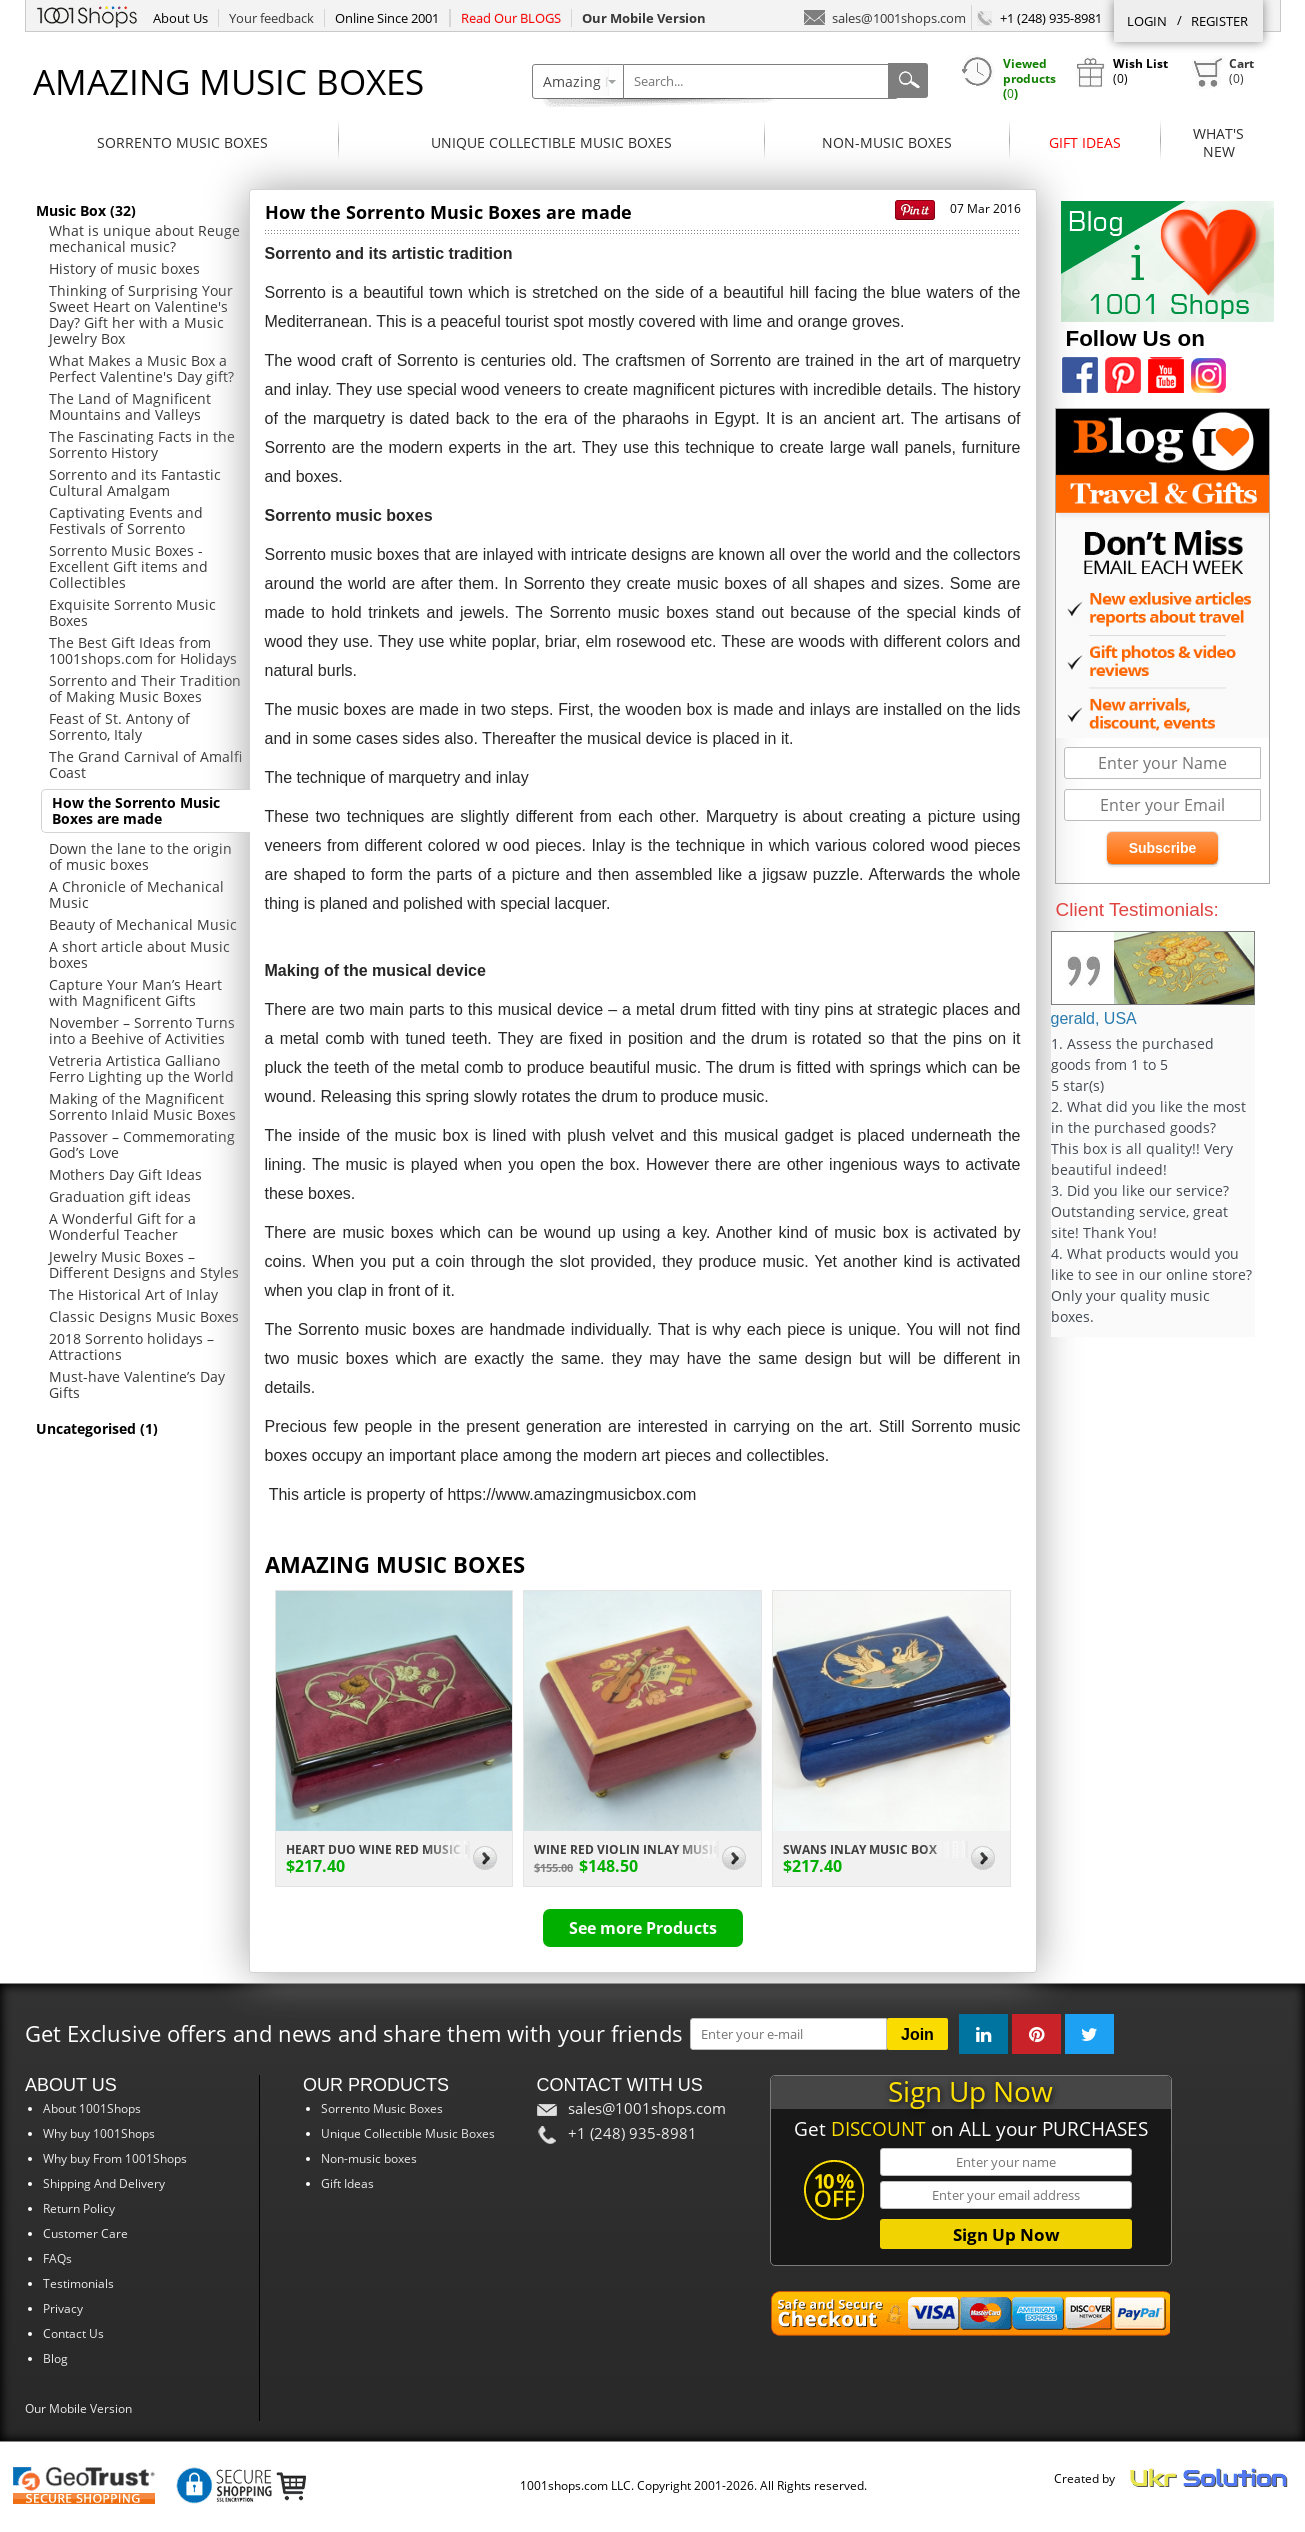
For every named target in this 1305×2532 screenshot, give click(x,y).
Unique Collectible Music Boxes (551, 142)
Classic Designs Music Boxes (144, 1316)
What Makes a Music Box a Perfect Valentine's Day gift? (141, 368)
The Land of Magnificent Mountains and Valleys (130, 406)
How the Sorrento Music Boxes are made (136, 810)
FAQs (57, 2258)
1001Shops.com (87, 14)
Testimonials (78, 2283)
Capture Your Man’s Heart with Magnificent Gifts (135, 992)
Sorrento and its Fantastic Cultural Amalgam (135, 482)
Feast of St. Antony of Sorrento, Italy (119, 726)
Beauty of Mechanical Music (143, 924)
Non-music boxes (887, 142)
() (1223, 72)
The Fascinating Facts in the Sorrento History (142, 444)
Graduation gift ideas (120, 1196)
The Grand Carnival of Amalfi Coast (145, 764)
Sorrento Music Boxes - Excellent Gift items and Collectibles (128, 566)
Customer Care (85, 2233)
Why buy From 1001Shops (115, 2158)
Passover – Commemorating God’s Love (142, 1144)
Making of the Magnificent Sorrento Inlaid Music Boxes (142, 1106)
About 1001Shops (92, 2108)
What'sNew (1218, 142)
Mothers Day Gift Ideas (125, 1174)
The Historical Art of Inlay (133, 1294)
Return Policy (79, 2208)
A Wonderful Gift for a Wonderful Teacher (122, 1226)
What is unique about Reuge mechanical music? (144, 238)
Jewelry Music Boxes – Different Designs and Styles (144, 1264)
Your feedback (271, 18)
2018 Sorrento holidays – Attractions (131, 1346)
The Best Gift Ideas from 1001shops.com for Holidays (143, 650)
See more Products (643, 1928)
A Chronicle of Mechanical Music (136, 894)
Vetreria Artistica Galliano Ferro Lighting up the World (141, 1068)
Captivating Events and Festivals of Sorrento (126, 520)
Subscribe (1163, 848)
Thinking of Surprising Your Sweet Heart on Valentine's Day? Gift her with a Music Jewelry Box (141, 314)
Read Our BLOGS (511, 18)
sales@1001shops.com (885, 16)
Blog (55, 2358)
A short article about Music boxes (139, 954)
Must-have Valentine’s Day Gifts (137, 1384)
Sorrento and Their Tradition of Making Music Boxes (145, 688)
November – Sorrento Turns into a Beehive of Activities (142, 1030)
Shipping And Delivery (104, 2183)
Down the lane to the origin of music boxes (140, 856)
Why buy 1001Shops (99, 2133)
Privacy (63, 2308)
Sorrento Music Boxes (182, 142)
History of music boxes (124, 268)
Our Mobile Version (78, 2408)
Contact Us (73, 2333)
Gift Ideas (1085, 142)
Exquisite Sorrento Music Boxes (132, 612)
